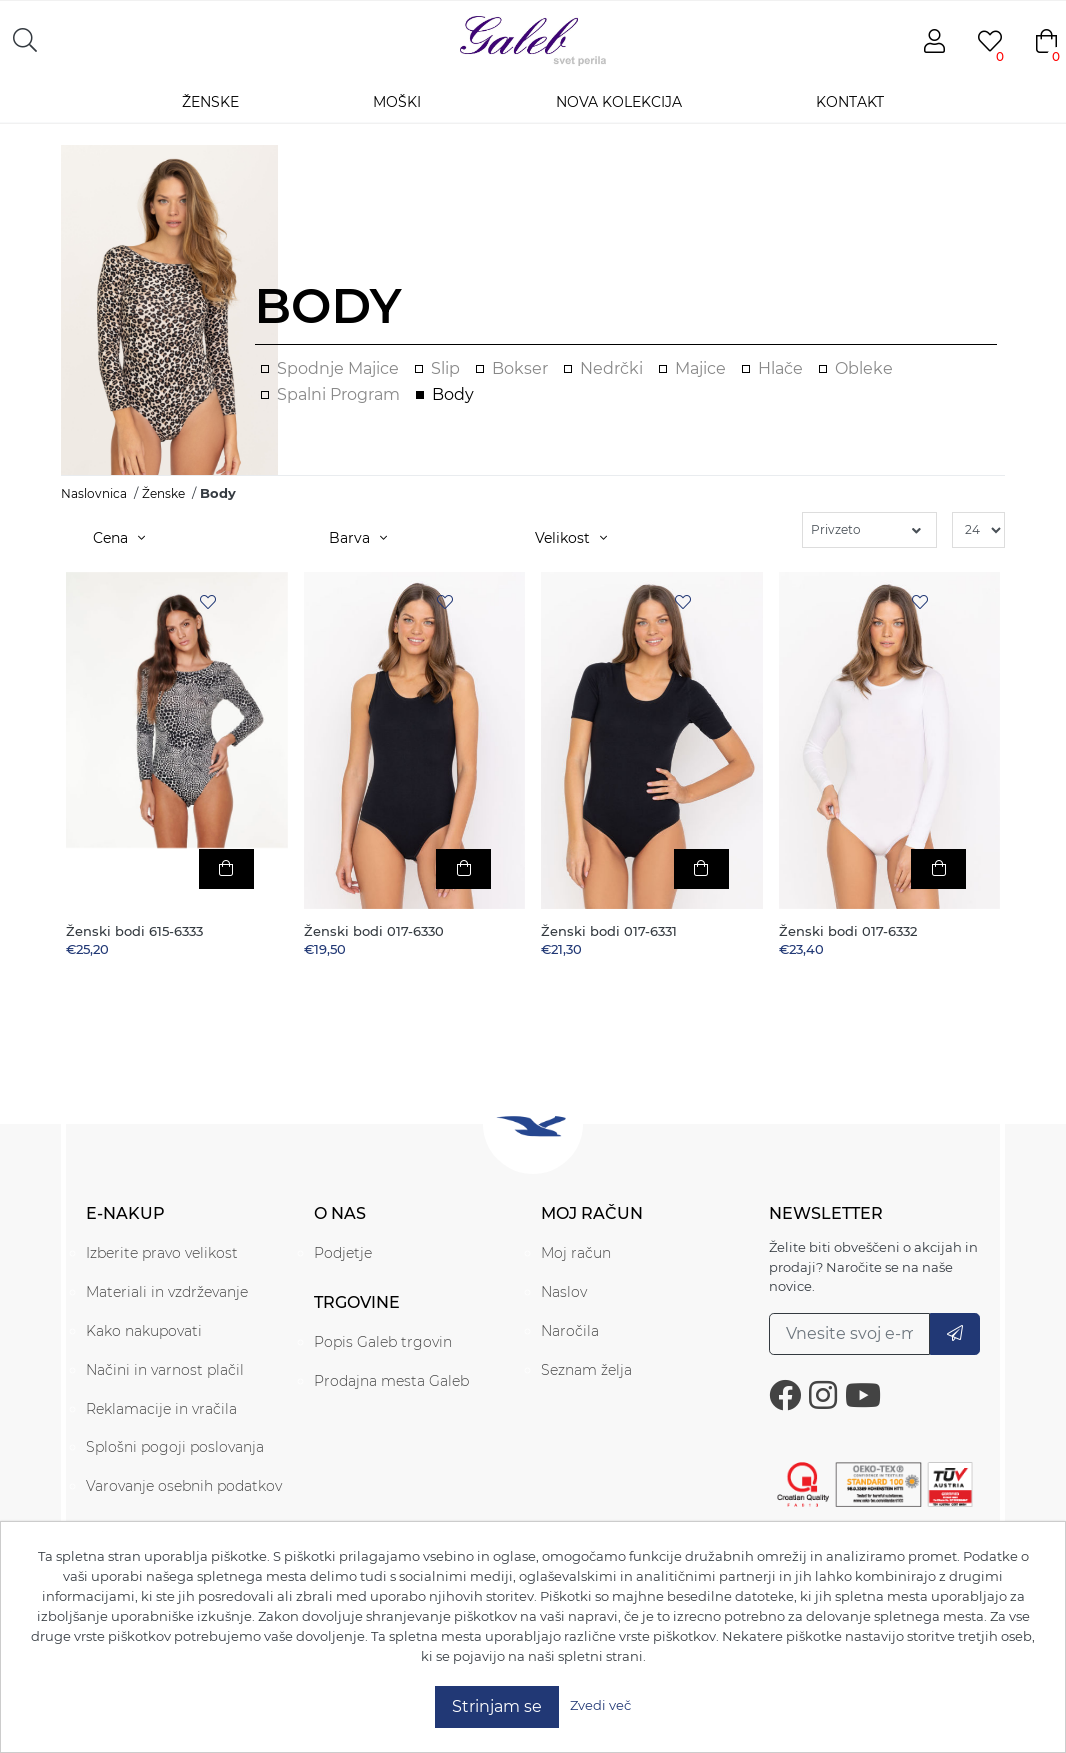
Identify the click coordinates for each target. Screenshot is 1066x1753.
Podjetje (343, 1253)
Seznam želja (586, 1370)
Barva (358, 538)
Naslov (564, 1292)
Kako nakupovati (144, 1331)
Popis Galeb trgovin (383, 1342)
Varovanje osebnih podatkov (184, 1486)
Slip (445, 368)
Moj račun (576, 1253)
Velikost (571, 538)
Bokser (520, 368)
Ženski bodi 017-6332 (848, 931)
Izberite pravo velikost (162, 1253)
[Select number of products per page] (978, 530)
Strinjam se (497, 1706)
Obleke (864, 368)
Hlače (780, 368)
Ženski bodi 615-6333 (134, 931)
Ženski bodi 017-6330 (374, 931)
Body (453, 394)
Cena (119, 538)
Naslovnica (94, 493)
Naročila (570, 1331)
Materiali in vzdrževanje (167, 1292)
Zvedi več (600, 1705)
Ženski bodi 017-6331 (609, 931)
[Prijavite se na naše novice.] (850, 1334)
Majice (700, 368)
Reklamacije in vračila (161, 1409)
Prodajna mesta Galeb (391, 1381)
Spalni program (338, 394)
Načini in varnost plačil (165, 1370)
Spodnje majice (338, 368)
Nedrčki (611, 368)
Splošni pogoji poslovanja (175, 1447)
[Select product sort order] (869, 530)
